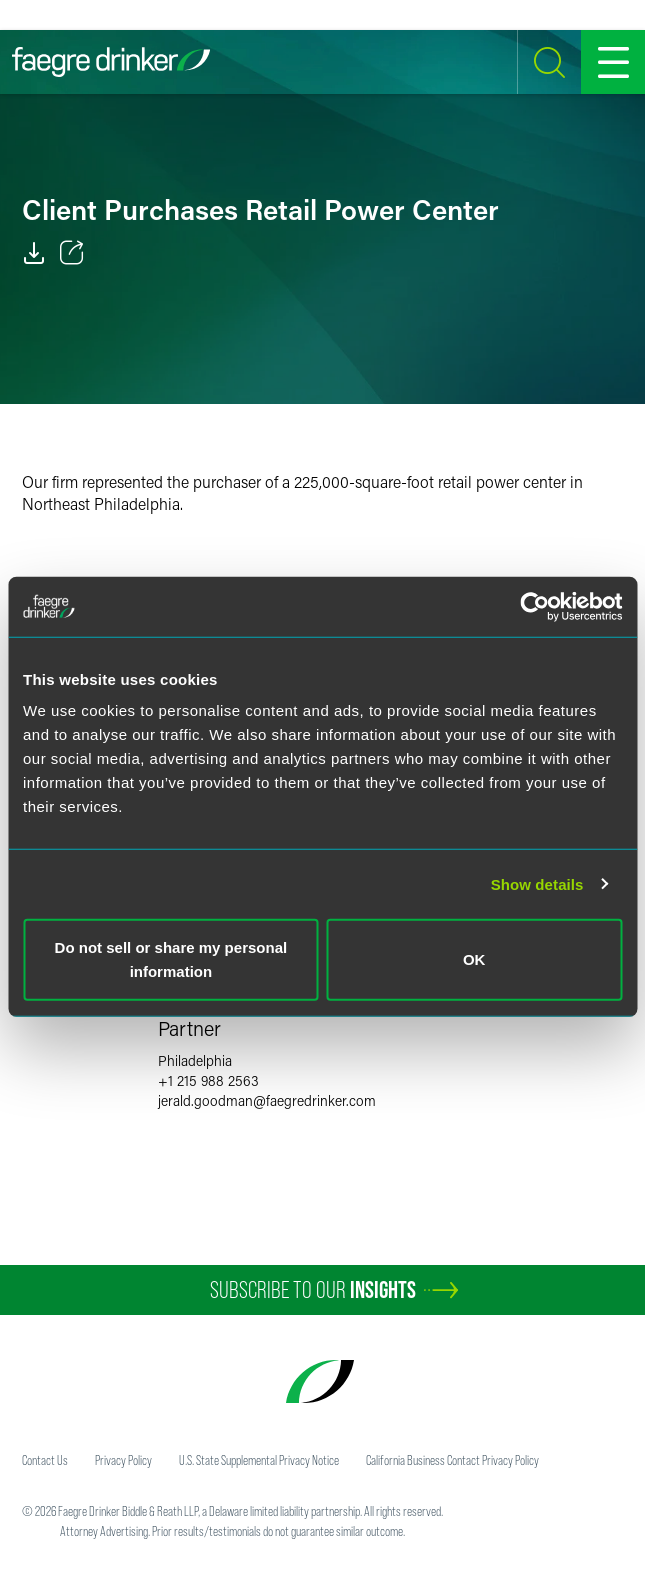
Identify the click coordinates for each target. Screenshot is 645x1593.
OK (474, 959)
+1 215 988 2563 (208, 1080)
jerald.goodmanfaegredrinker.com (267, 1100)
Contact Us (45, 1460)
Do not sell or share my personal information (171, 959)
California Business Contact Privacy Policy (452, 1460)
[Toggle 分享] (72, 253)
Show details (537, 883)
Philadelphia (195, 1060)
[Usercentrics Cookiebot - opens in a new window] (534, 606)
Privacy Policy (123, 1460)
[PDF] (34, 253)
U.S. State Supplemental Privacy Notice (259, 1460)
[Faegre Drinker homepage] (111, 62)
